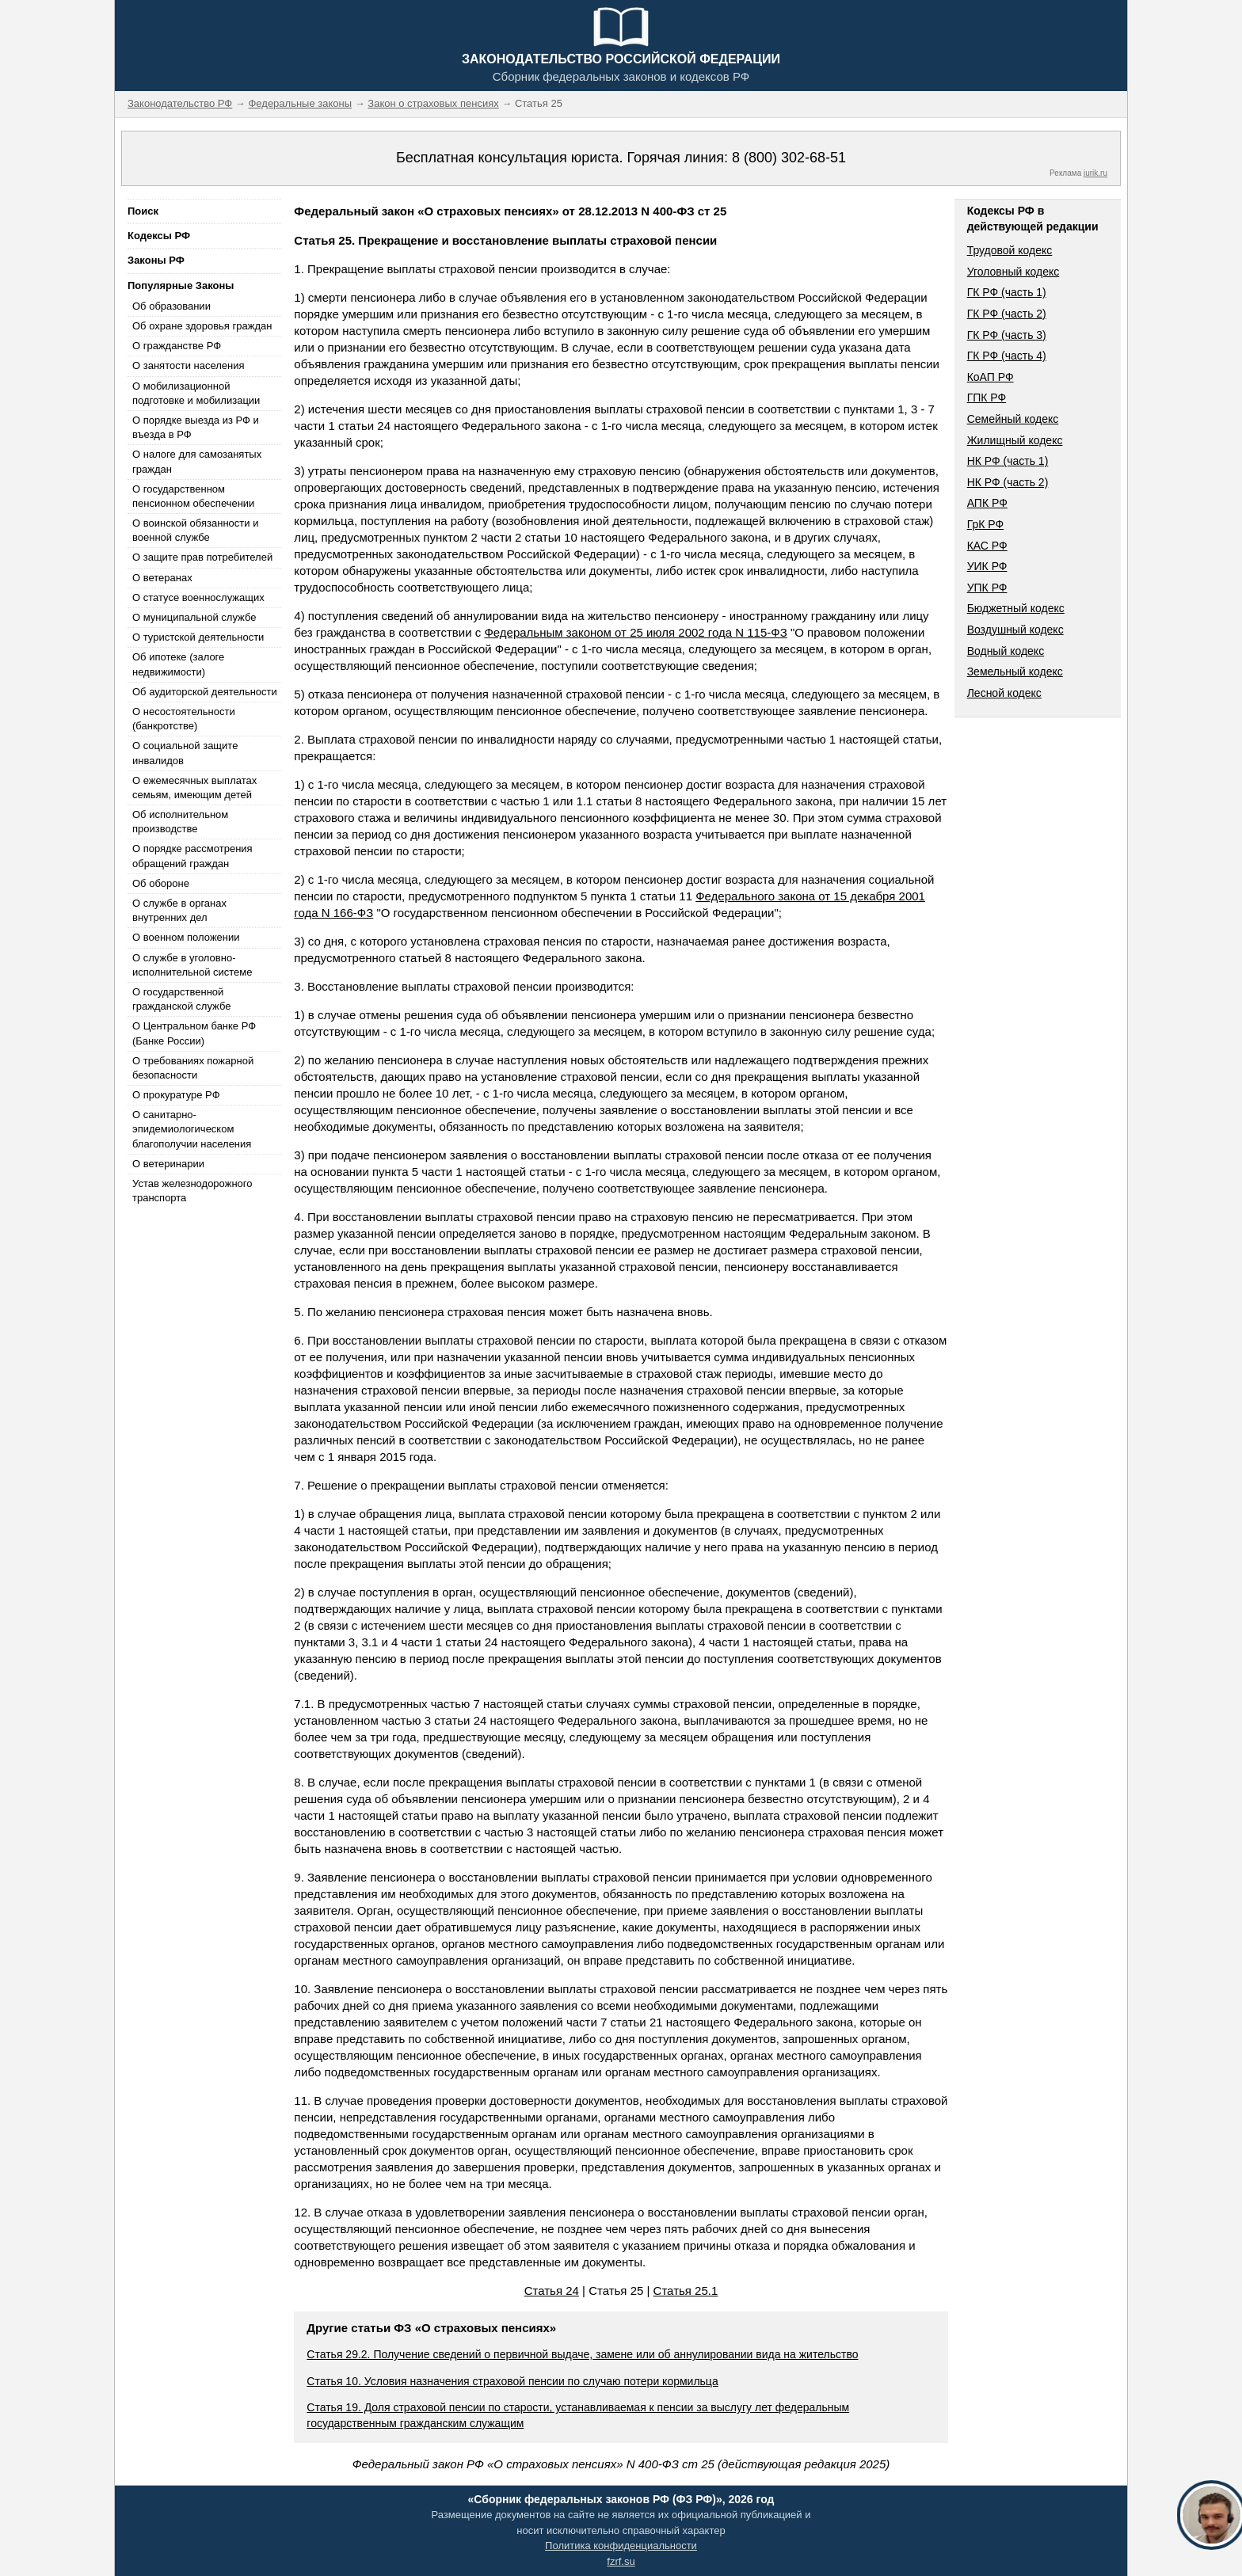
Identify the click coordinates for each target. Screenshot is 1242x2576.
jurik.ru (1095, 173)
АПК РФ (987, 503)
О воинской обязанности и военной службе (195, 530)
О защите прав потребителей (202, 557)
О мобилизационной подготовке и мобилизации (196, 393)
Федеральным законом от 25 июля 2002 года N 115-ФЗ (635, 632)
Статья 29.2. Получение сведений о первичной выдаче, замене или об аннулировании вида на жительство (582, 2354)
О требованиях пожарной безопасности (192, 1068)
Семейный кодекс (1013, 419)
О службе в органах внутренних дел (179, 910)
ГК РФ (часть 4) (1006, 355)
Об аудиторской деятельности (204, 692)
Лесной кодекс (1004, 693)
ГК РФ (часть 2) (1006, 313)
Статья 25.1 (685, 2290)
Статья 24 (551, 2290)
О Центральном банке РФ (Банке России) (194, 1033)
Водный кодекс (1006, 651)
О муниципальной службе (194, 617)
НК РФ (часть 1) (1008, 461)
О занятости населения (188, 365)
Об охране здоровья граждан (202, 326)
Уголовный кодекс (1013, 271)
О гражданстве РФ (176, 346)
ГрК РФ (985, 524)
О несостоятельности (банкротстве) (183, 719)
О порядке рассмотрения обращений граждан (192, 856)
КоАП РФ (990, 377)
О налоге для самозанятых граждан (196, 461)
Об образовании (171, 306)
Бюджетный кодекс (1016, 608)
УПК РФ (987, 587)
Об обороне (160, 883)
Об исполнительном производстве (180, 822)
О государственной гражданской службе (181, 999)
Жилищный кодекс (1015, 440)
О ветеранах (162, 578)
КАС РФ (987, 545)
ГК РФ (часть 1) (1006, 292)
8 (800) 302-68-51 (789, 158)
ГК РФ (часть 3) (1006, 335)
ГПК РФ (987, 397)
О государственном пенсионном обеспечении (193, 496)
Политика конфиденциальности (621, 2545)
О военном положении (186, 937)
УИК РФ (987, 566)
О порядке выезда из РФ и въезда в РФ (195, 427)
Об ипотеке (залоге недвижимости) (178, 664)
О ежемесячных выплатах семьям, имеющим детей (194, 787)
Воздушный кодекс (1015, 629)
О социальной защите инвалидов (185, 753)
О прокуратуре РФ (176, 1095)
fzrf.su (620, 2561)
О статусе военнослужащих (198, 597)
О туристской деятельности (198, 637)
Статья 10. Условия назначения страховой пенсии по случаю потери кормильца (512, 2381)
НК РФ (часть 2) (1008, 482)
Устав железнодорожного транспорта (192, 1191)
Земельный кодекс (1015, 671)
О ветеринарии (168, 1164)
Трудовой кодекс (1010, 250)
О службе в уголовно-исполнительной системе (192, 965)
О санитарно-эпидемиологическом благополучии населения (191, 1129)
